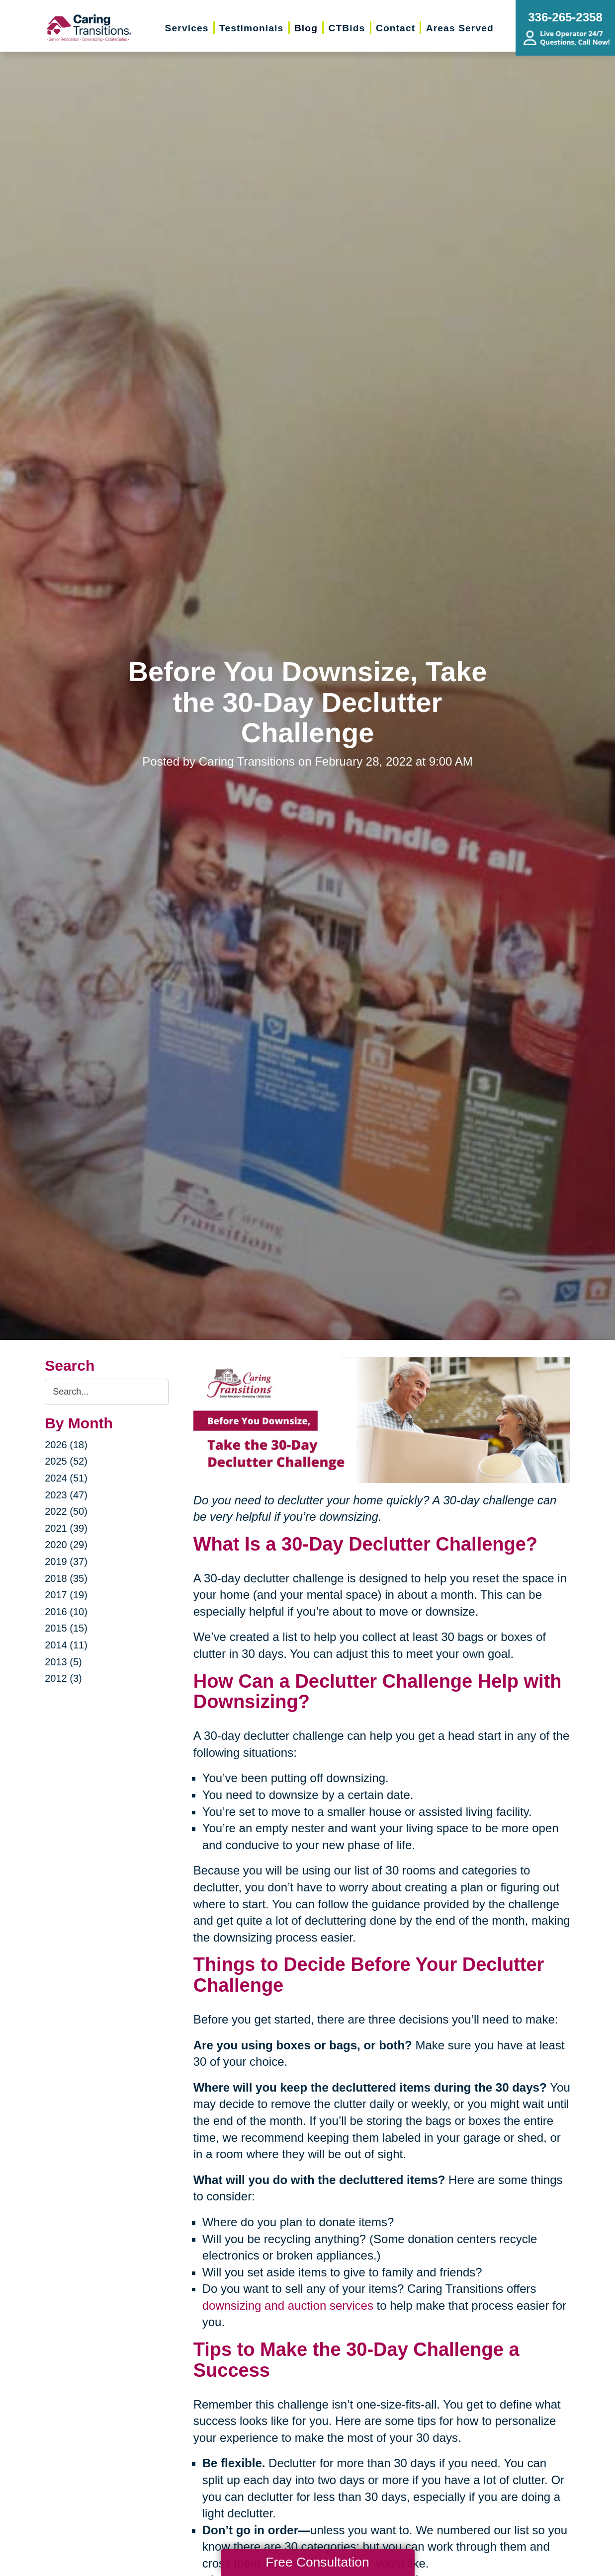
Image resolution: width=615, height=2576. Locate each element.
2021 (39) (66, 1528)
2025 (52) (66, 1461)
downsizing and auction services (287, 2305)
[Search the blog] (107, 1392)
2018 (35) (66, 1578)
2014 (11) (66, 1644)
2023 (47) (66, 1494)
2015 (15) (66, 1628)
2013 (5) (63, 1661)
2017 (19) (66, 1594)
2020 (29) (66, 1544)
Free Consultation (317, 2562)
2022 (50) (66, 1511)
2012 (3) (63, 1678)
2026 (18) (66, 1444)
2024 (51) (66, 1478)
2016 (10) (66, 1611)
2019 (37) (66, 1561)
